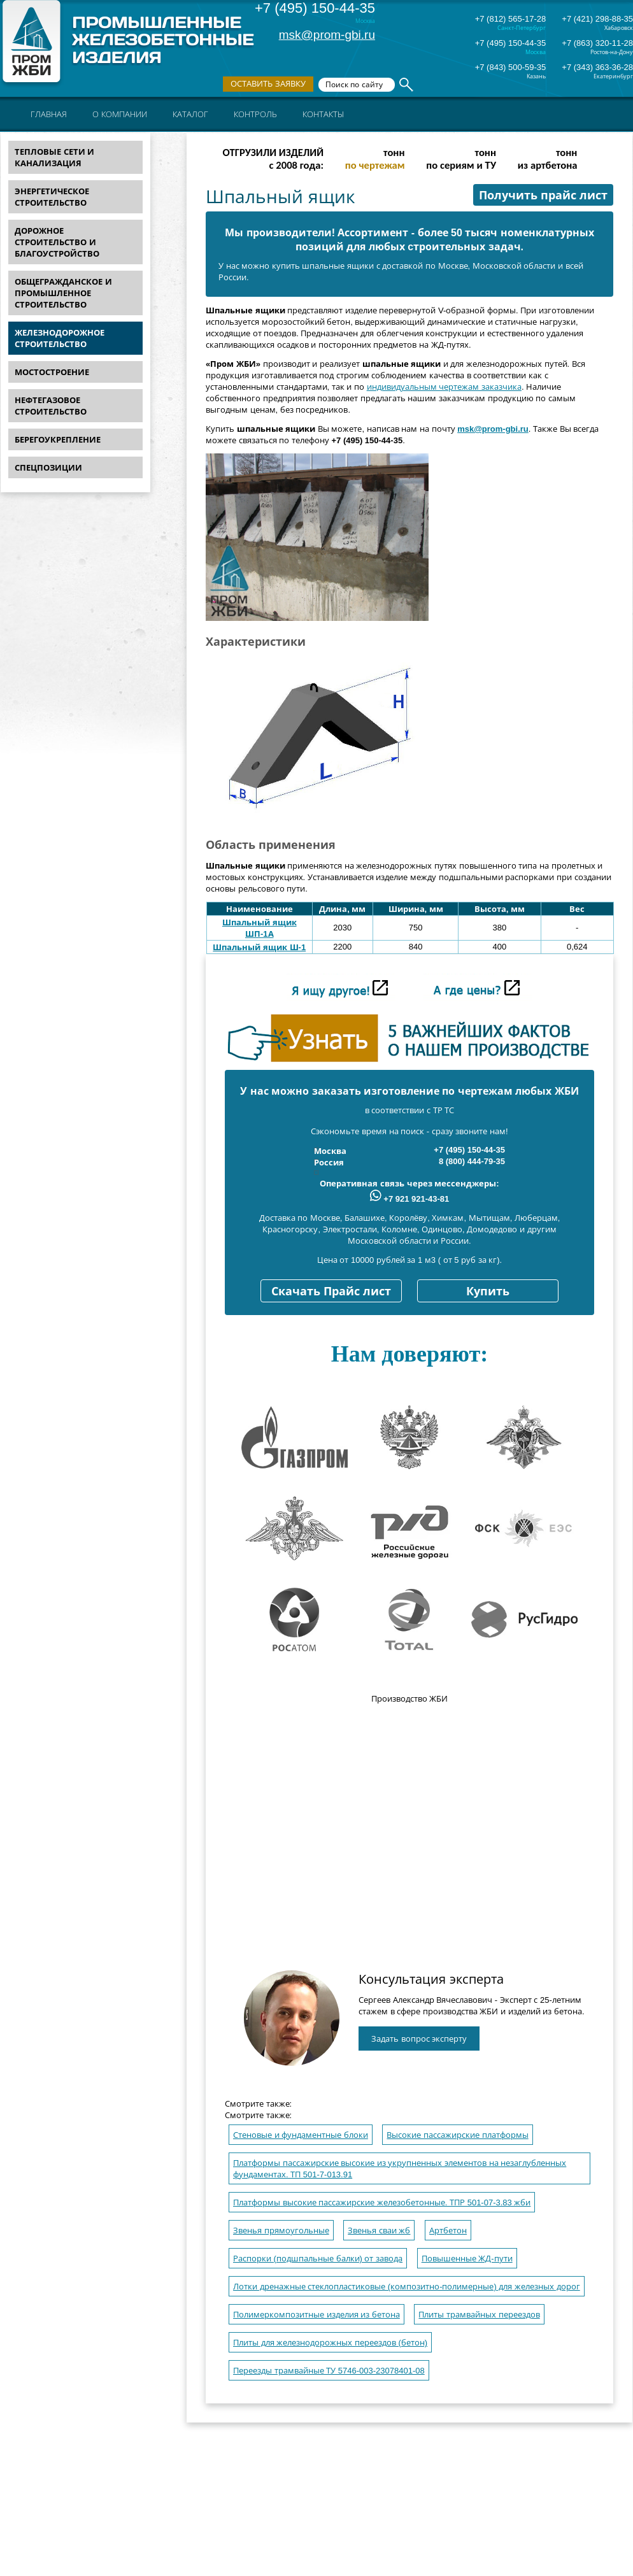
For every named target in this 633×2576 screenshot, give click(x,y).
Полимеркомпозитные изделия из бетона (316, 2314)
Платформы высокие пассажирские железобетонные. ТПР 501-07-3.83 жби (381, 2202)
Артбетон (448, 2230)
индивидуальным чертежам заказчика (444, 387)
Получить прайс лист (543, 195)
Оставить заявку (268, 84)
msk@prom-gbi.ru (327, 34)
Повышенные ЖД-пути (467, 2258)
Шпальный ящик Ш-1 (259, 947)
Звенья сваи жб (379, 2230)
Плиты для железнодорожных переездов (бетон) (330, 2342)
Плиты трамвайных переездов (478, 2314)
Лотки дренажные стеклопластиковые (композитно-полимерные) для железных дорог (406, 2286)
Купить (487, 1291)
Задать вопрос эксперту (419, 2039)
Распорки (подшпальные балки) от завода (317, 2258)
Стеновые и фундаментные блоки (300, 2135)
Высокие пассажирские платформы (457, 2135)
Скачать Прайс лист (331, 1291)
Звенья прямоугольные (281, 2230)
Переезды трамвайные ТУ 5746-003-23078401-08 (329, 2370)
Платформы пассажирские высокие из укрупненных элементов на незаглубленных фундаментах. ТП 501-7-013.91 (399, 2168)
